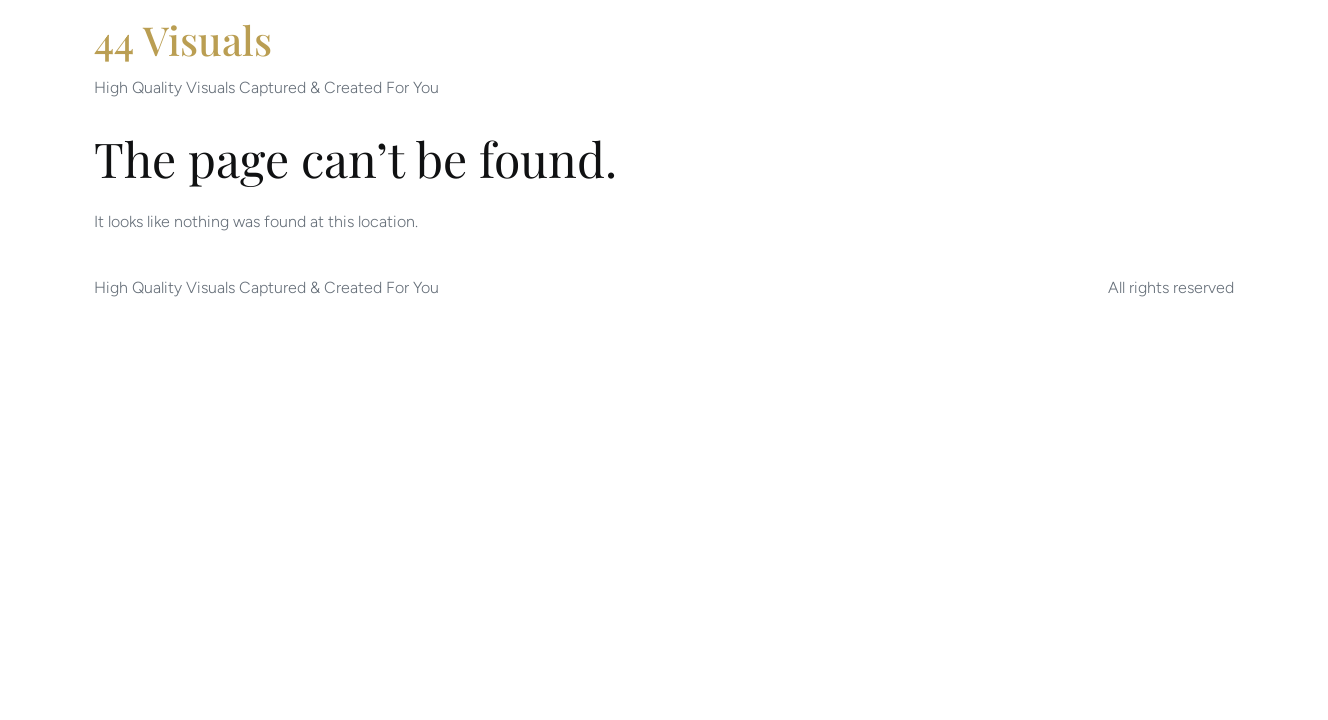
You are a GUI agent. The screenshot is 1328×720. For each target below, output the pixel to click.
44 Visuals (183, 39)
